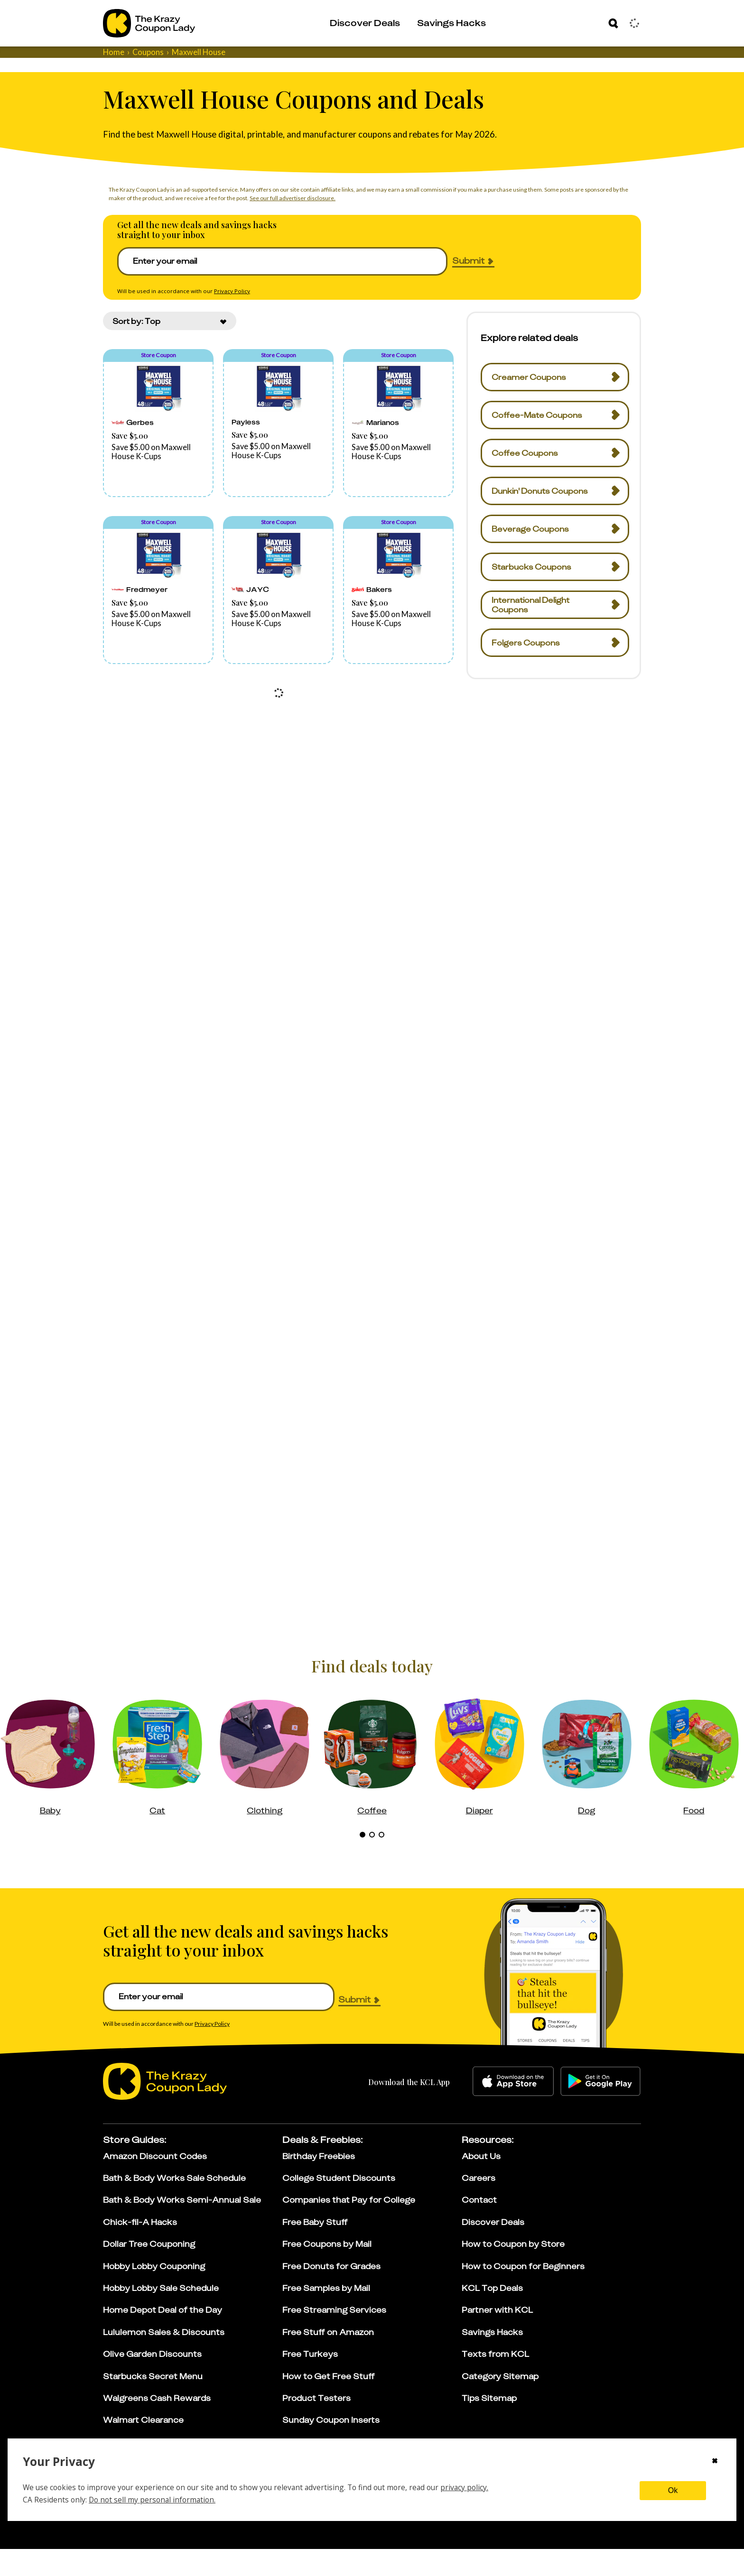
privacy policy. (464, 2487)
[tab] (362, 1862)
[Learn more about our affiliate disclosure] (497, 2533)
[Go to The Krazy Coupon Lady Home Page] (149, 23)
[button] (158, 451)
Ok (673, 2490)
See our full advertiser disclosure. (292, 198)
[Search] (613, 23)
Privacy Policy (232, 304)
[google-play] (600, 2108)
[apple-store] (513, 2108)
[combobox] (169, 348)
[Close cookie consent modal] (714, 2462)
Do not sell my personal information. (152, 2499)
